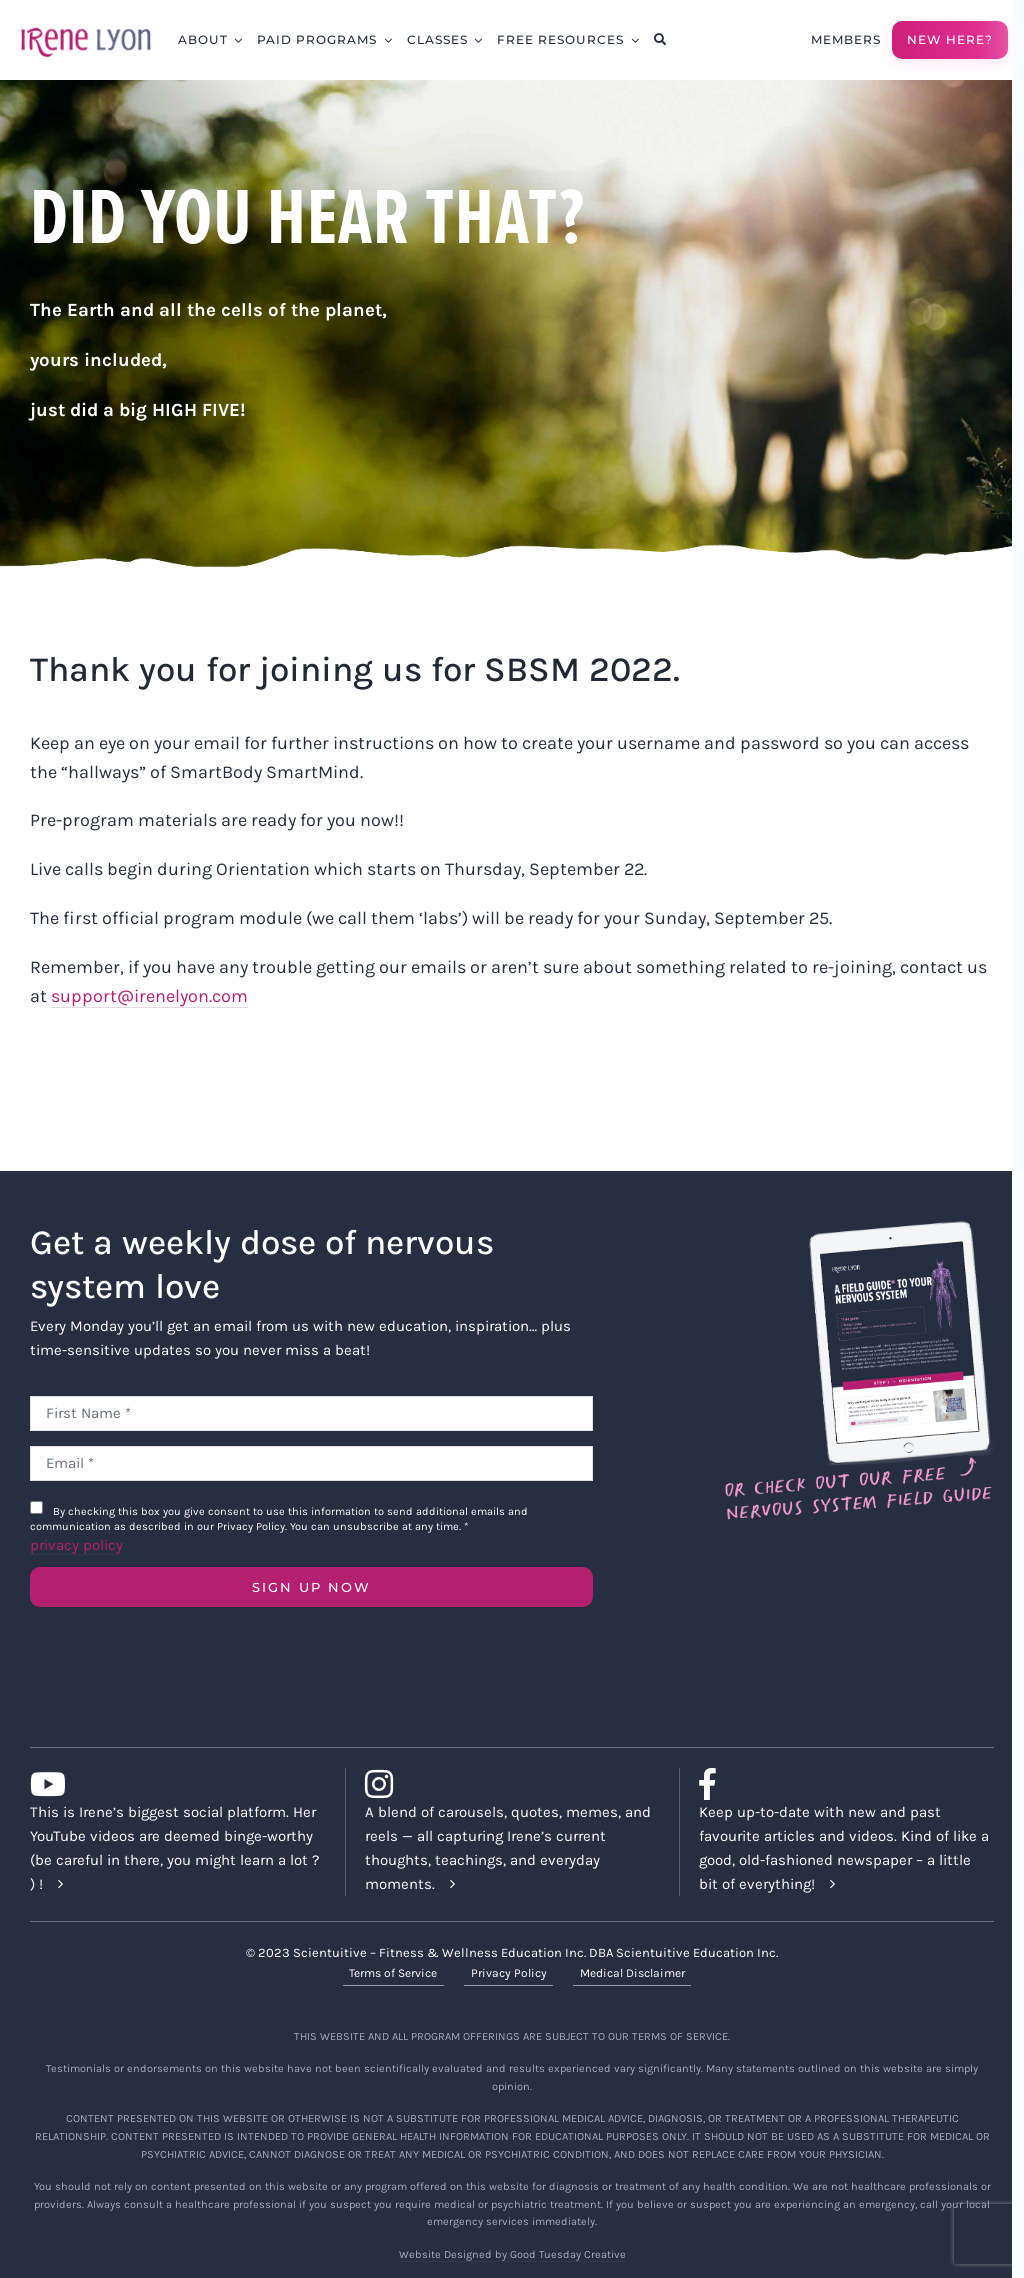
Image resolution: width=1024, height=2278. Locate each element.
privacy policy (76, 1545)
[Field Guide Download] (857, 1230)
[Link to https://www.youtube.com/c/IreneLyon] (170, 1784)
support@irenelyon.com (149, 996)
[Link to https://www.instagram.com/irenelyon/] (504, 1784)
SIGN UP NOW (311, 1587)
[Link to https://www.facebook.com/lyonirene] (838, 1784)
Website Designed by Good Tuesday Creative (512, 2254)
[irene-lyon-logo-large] (86, 27)
